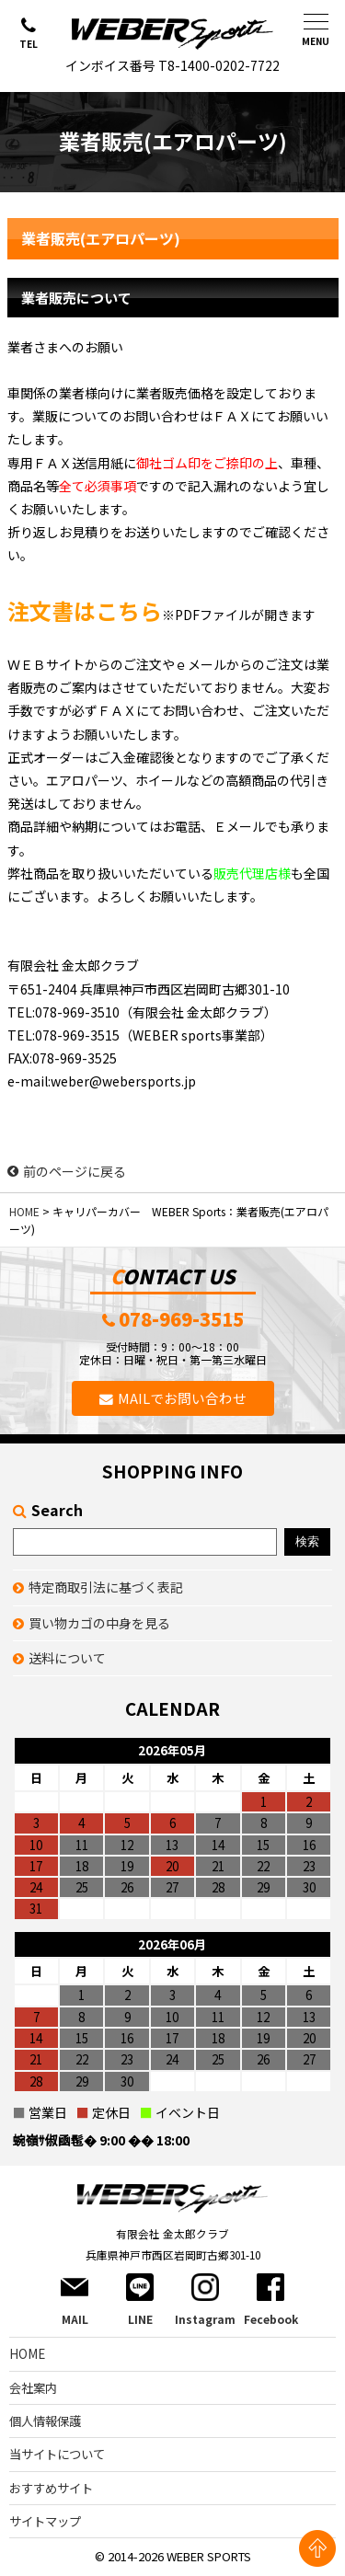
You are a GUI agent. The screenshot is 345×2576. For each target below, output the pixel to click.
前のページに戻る (66, 1171)
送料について (67, 1658)
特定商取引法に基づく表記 (106, 1587)
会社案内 (33, 2388)
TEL (28, 44)
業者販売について (76, 297)
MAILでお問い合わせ (182, 1398)
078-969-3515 (181, 1320)
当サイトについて (57, 2454)
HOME (24, 1211)
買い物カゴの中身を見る (99, 1623)
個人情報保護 (45, 2421)
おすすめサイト (51, 2488)
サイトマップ (45, 2521)
